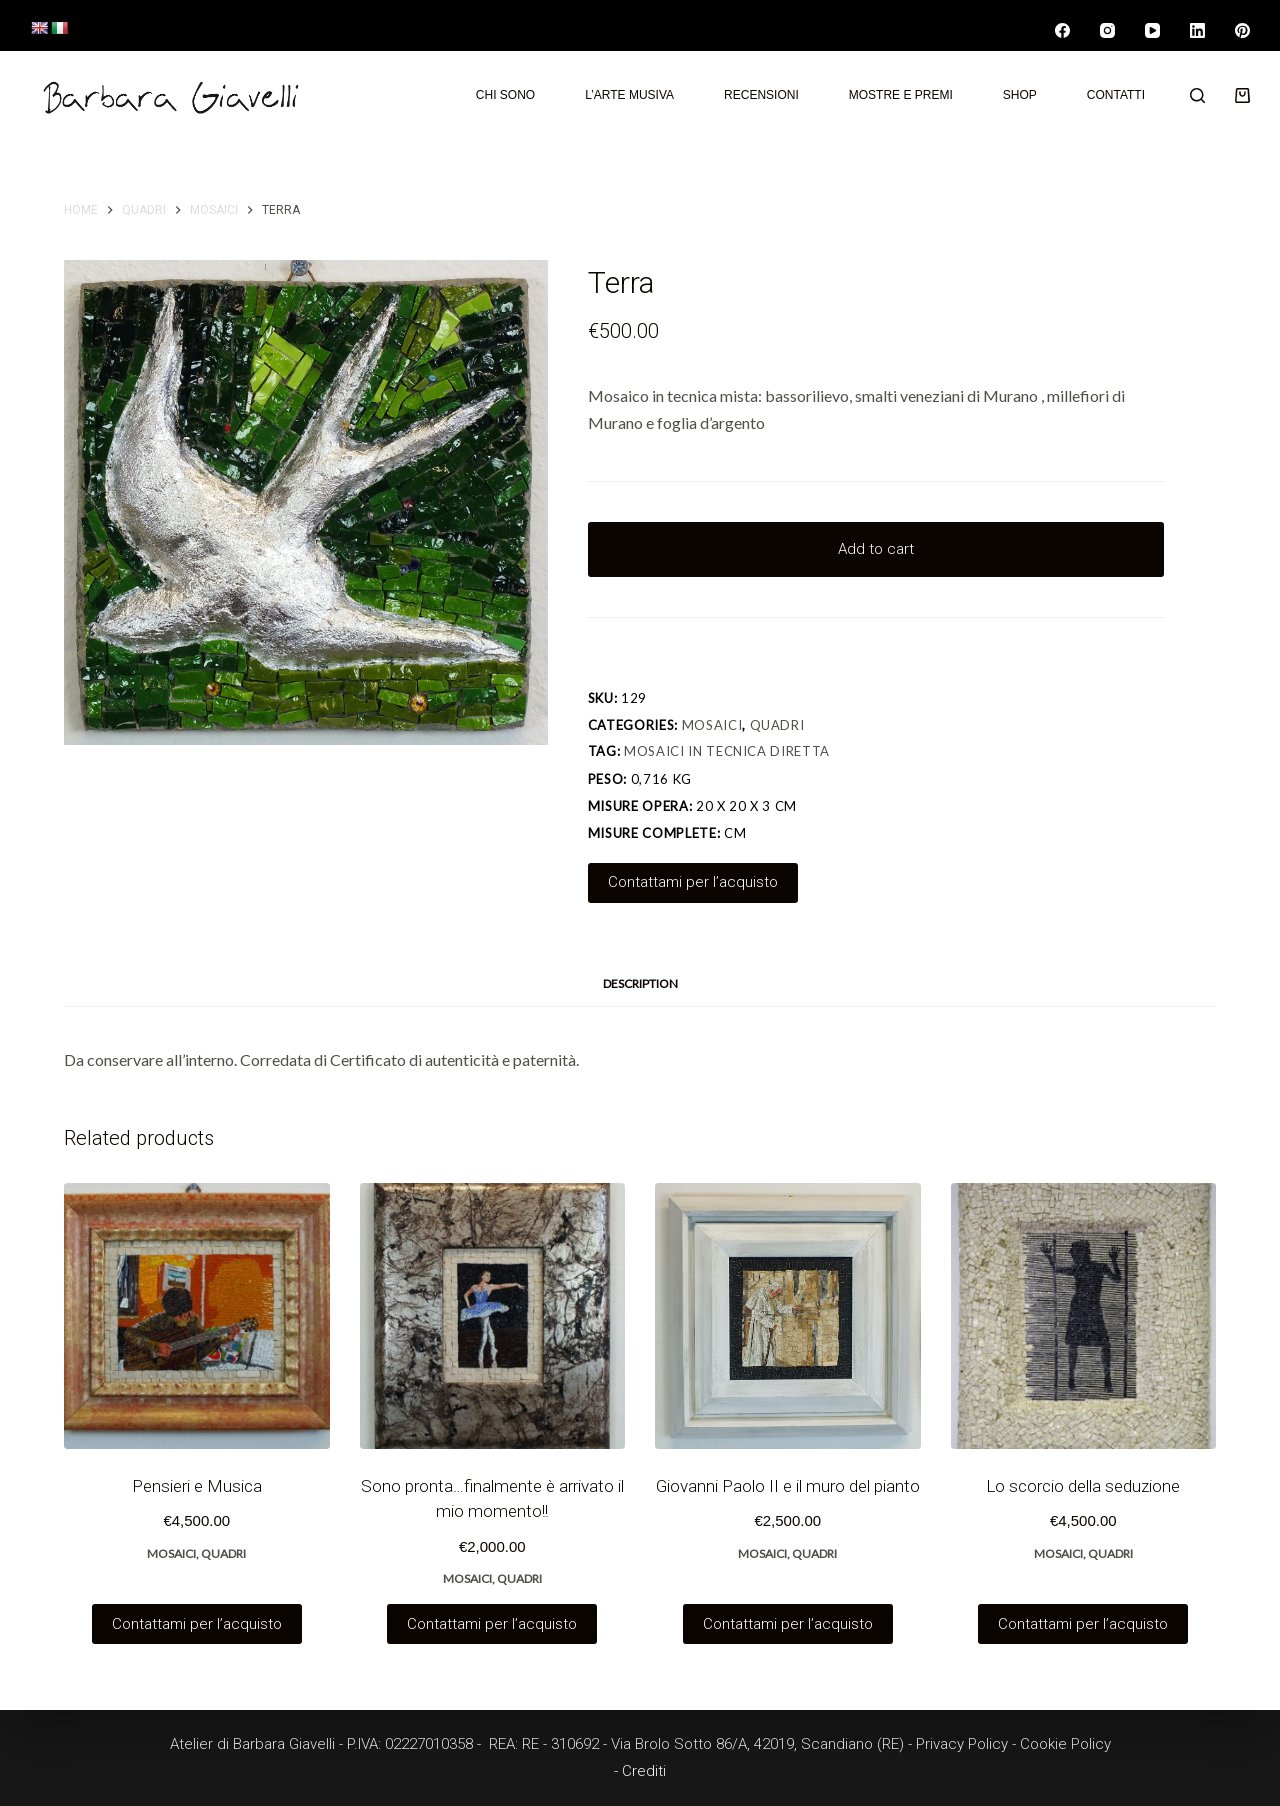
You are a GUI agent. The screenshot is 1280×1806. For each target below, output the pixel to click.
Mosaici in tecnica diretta (727, 751)
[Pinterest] (1242, 30)
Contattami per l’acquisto (693, 882)
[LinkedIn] (1197, 30)
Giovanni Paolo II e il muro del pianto (788, 1486)
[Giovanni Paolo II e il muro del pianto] (788, 1316)
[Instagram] (1107, 30)
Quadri (777, 725)
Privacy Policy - (968, 1744)
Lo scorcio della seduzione (1083, 1486)
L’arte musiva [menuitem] (629, 95)
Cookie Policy (1065, 1744)
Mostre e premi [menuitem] (901, 95)
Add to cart (876, 549)
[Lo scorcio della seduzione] (1084, 1316)
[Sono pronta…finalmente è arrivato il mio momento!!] (493, 1316)
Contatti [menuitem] (1116, 95)
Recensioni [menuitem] (761, 95)
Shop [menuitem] (1020, 95)
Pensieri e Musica (197, 1486)
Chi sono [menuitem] (505, 95)
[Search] (1197, 95)
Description (640, 983)
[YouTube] (1152, 30)
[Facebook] (1062, 30)
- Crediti (640, 1771)
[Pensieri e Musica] (197, 1316)
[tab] (640, 984)
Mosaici (712, 725)
